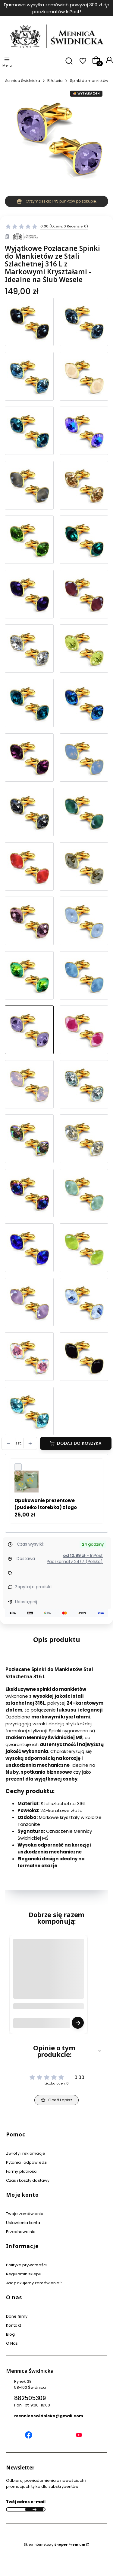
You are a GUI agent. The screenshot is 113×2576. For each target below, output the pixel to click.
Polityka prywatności (26, 2265)
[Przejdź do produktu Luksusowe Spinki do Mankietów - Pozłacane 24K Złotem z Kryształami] (84, 1084)
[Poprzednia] (6, 8)
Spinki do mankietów (89, 80)
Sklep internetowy (54, 2544)
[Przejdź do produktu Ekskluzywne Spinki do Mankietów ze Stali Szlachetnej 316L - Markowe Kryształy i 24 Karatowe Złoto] (84, 594)
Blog (10, 2334)
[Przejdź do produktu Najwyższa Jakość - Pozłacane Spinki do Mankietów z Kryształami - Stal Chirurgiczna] (84, 540)
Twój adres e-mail (26, 2502)
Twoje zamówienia (25, 2214)
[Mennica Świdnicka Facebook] (28, 2435)
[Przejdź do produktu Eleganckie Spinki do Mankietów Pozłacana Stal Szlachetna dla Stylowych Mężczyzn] (84, 376)
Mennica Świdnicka (22, 80)
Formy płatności (22, 2171)
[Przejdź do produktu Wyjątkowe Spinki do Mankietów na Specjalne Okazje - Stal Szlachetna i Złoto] (29, 485)
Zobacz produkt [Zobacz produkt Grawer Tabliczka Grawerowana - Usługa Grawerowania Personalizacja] (78, 2023)
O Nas (12, 2343)
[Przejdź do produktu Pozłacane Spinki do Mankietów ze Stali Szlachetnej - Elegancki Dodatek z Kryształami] (84, 1356)
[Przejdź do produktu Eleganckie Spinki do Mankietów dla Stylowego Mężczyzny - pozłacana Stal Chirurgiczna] (84, 431)
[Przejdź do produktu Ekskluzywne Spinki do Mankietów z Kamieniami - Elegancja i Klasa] (29, 540)
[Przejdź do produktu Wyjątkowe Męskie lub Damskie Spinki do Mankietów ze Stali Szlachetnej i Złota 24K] (29, 431)
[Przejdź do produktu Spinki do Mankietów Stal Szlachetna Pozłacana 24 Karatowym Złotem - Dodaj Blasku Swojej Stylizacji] (84, 485)
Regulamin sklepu (24, 2274)
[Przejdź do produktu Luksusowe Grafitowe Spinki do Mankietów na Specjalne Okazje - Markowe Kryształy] (29, 322)
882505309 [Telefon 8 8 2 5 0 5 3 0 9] (30, 2398)
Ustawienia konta (23, 2223)
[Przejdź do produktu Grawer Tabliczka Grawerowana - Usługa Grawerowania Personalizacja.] (48, 1979)
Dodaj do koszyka (79, 1443)
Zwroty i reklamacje (25, 2153)
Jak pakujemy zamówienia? (34, 2283)
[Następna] (106, 8)
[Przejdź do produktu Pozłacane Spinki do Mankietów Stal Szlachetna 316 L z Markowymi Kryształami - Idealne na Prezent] (29, 812)
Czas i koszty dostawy (27, 2180)
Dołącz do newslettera (34, 2509)
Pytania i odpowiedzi (26, 2162)
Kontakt (13, 2325)
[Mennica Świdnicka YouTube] (79, 2435)
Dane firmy (16, 2316)
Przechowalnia (21, 2232)
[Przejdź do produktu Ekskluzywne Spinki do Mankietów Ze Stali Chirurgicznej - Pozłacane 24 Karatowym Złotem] (29, 594)
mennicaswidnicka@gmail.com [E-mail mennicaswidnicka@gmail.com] (48, 2416)
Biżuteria (55, 80)
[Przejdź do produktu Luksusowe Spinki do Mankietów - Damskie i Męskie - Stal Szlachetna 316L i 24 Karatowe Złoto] (84, 322)
